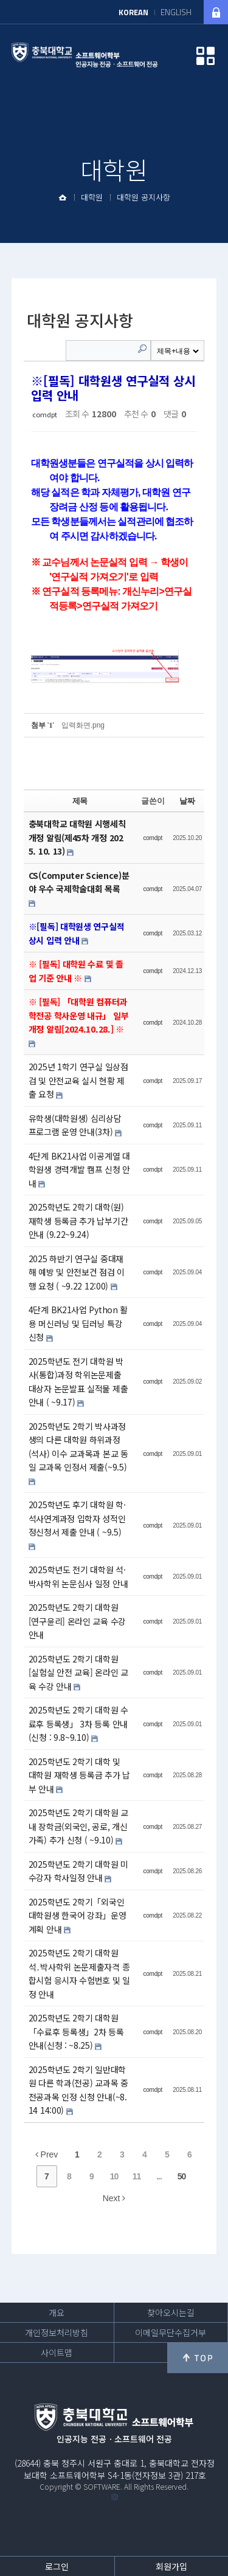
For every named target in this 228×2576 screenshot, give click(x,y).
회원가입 (171, 2566)
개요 (56, 2312)
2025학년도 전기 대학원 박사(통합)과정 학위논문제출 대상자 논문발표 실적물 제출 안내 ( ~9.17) (78, 1382)
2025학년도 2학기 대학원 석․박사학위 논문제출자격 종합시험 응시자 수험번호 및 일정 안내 (79, 1973)
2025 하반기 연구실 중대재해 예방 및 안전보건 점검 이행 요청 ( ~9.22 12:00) (77, 1272)
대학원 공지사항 (143, 197)
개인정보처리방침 (56, 2332)
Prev (46, 2154)
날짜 (187, 800)
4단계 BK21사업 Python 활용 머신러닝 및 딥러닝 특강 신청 (78, 1323)
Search (142, 349)
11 (137, 2176)
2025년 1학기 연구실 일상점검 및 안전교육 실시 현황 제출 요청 (78, 1080)
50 (182, 2176)
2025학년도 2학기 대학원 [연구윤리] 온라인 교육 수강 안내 (77, 1621)
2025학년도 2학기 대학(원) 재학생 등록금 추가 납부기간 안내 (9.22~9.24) (78, 1220)
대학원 (92, 197)
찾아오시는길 (171, 2312)
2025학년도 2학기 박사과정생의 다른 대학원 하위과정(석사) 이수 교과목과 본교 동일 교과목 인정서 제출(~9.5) (78, 1447)
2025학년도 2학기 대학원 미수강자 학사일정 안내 (78, 1871)
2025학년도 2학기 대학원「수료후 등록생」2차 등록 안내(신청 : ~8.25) (76, 2031)
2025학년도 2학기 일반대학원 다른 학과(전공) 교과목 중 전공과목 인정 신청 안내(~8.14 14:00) (78, 2090)
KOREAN (133, 12)
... (159, 2176)
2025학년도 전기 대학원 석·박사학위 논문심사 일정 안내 (78, 1576)
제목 (80, 800)
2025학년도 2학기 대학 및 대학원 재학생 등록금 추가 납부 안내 (79, 1775)
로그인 (57, 2566)
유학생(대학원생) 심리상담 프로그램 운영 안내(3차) (75, 1125)
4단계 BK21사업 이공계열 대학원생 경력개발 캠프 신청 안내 (79, 1169)
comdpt (44, 414)
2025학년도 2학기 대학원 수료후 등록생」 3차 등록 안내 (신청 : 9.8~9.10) (78, 1723)
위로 (197, 2358)
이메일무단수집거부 (170, 2332)
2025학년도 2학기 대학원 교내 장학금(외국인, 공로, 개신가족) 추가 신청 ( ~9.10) (78, 1826)
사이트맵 (56, 2352)
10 (114, 2176)
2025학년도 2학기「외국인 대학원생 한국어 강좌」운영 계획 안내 (77, 1915)
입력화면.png (83, 725)
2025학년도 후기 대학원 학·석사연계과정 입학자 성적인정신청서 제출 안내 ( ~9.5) (77, 1518)
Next (114, 2198)
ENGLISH (176, 12)
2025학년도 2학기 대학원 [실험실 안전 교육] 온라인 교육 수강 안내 (78, 1672)
